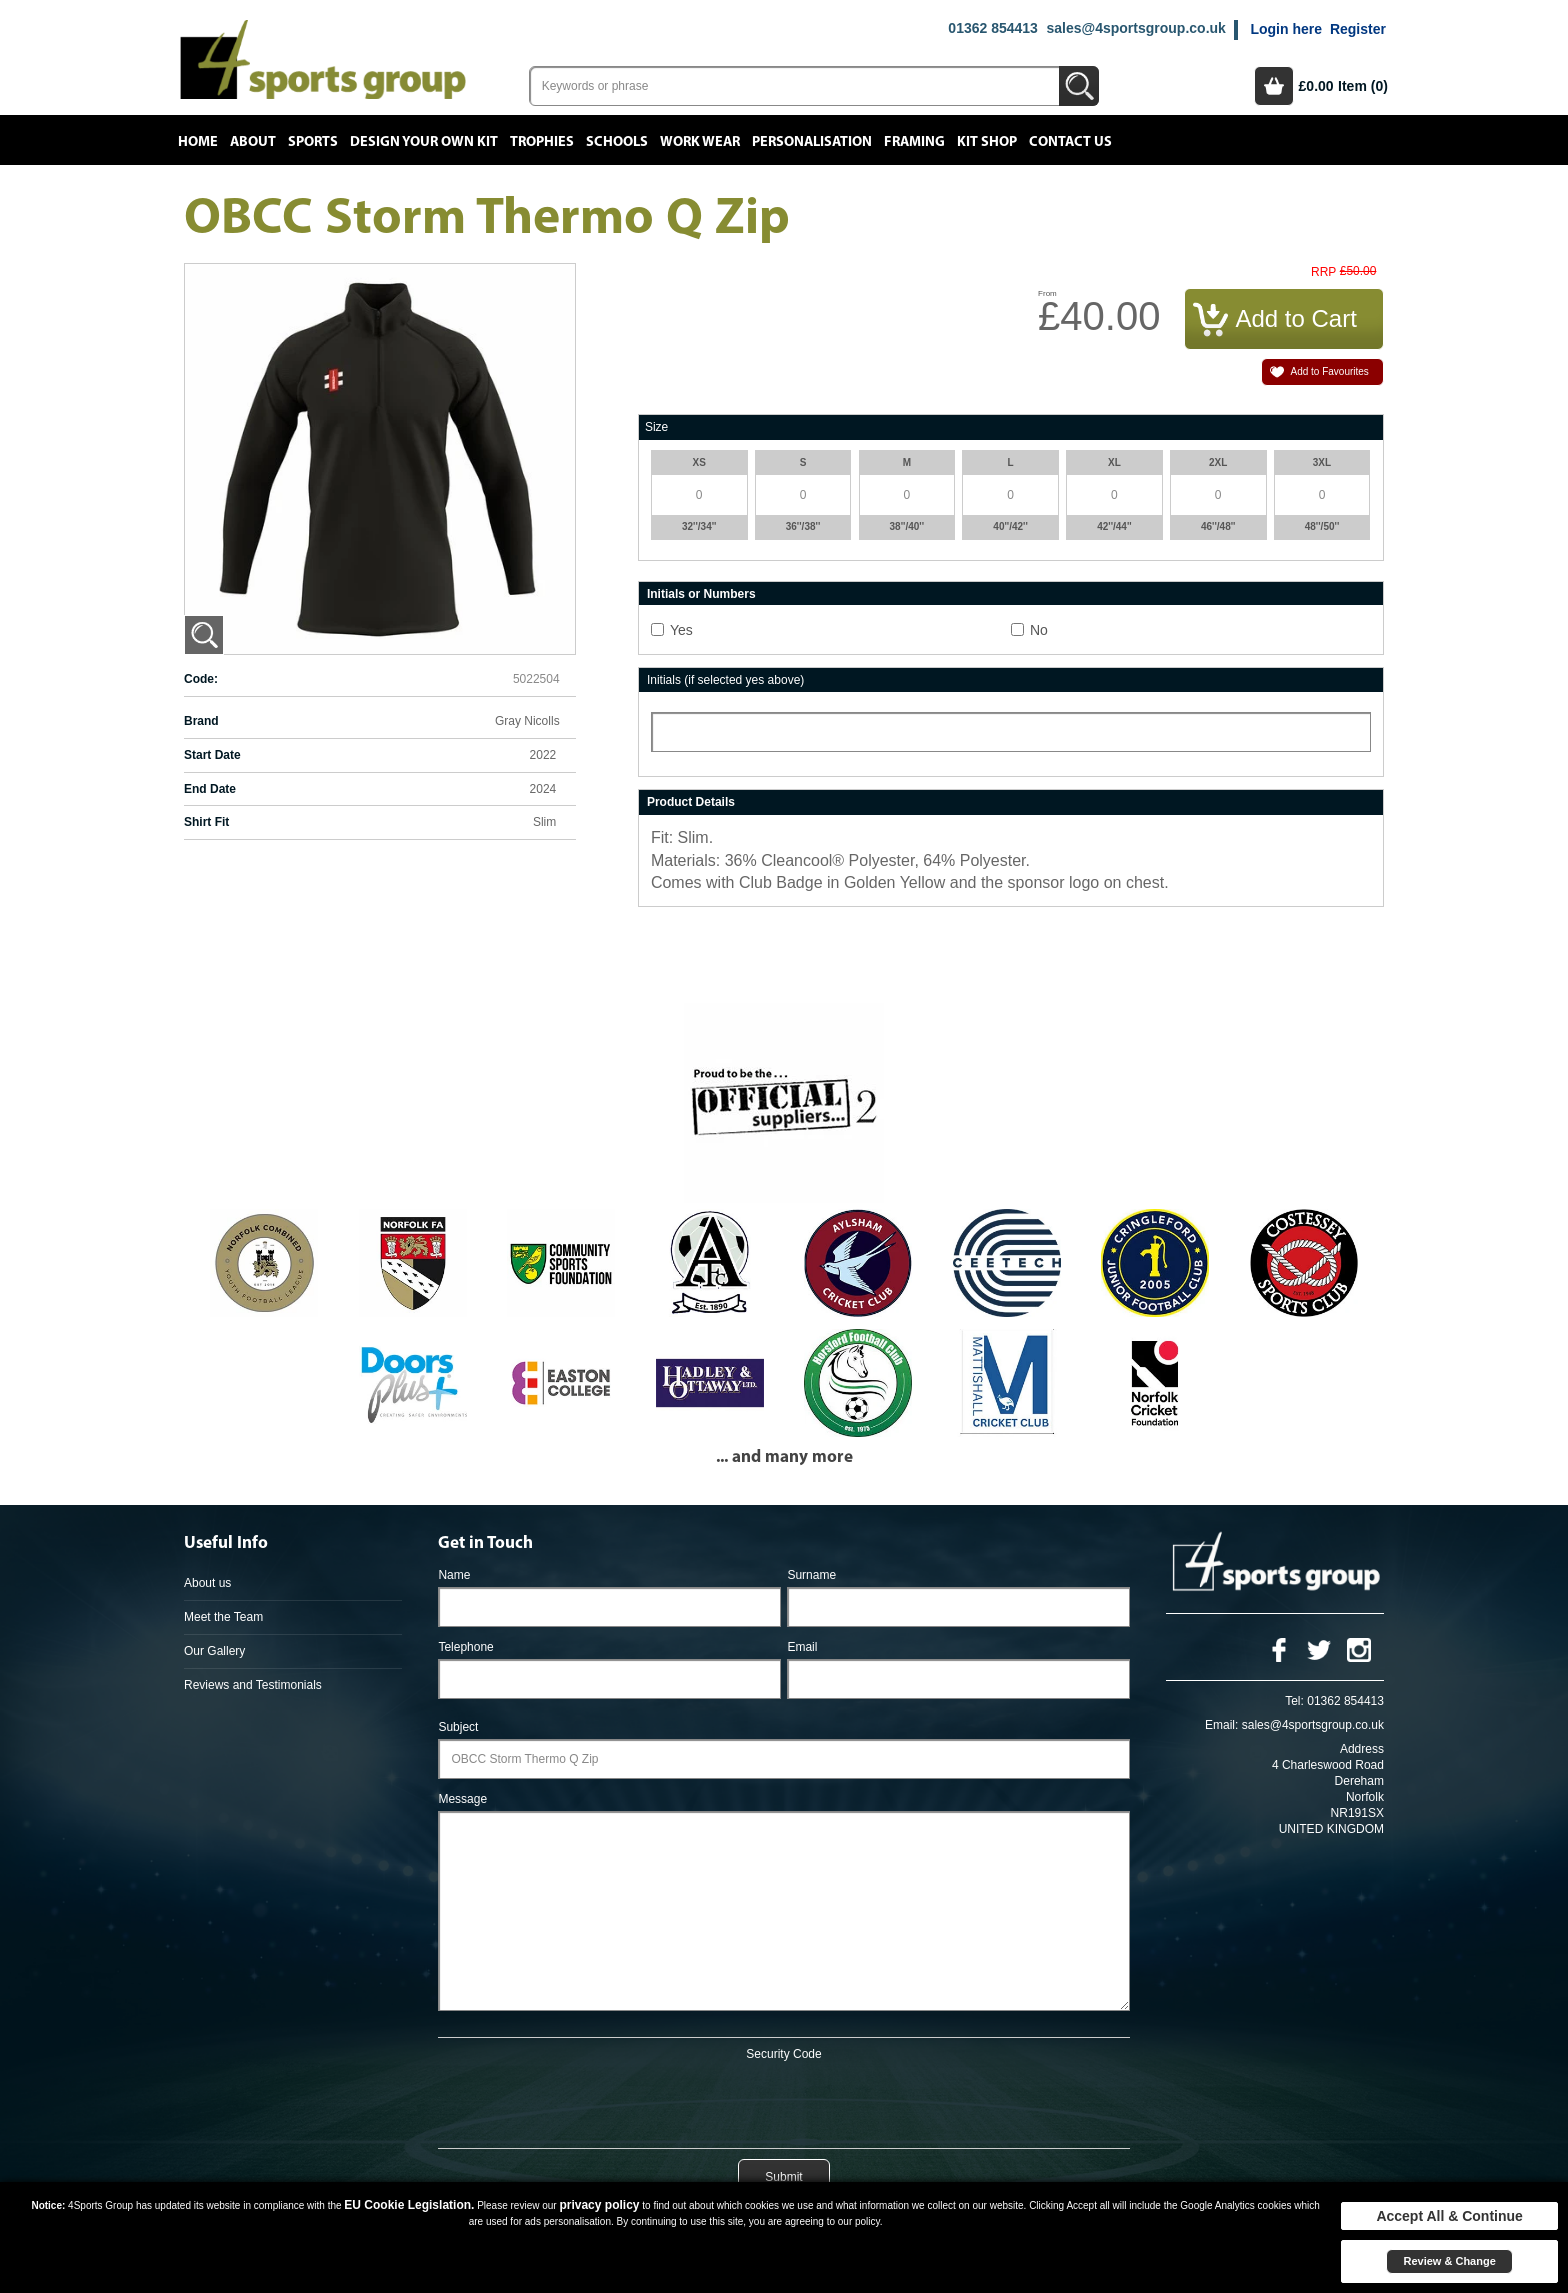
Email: (1221, 1725)
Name (454, 1575)
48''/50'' (1322, 526)
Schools (617, 142)
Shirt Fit (206, 822)
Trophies (542, 142)
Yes (681, 630)
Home (198, 142)
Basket (1274, 86)
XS (699, 462)
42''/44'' (1114, 526)
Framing (914, 142)
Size (656, 427)
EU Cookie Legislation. (409, 2205)
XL (1114, 462)
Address (1362, 1749)
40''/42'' (1010, 526)
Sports (313, 142)
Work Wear (700, 142)
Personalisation (812, 142)
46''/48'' (1218, 526)
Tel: (1294, 1701)
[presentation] (784, 2101)
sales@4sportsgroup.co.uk (1135, 28)
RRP (1323, 272)
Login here (1286, 29)
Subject (458, 1727)
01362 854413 (993, 28)
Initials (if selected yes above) (725, 680)
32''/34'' (699, 526)
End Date (210, 789)
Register (1358, 29)
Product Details (691, 802)
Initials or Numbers (701, 594)
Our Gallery (214, 1651)
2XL (1218, 462)
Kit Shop (987, 142)
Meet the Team (223, 1617)
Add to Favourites (1329, 371)
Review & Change (1449, 2261)
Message (462, 1799)
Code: (201, 679)
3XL (1322, 462)
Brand (201, 721)
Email (802, 1647)
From (1047, 293)
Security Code (783, 2054)
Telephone (465, 1647)
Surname (811, 1575)
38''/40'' (907, 526)
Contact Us (1070, 142)
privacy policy (599, 2205)
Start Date (212, 755)
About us (207, 1583)
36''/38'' (803, 526)
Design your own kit (424, 142)
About (253, 142)
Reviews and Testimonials (253, 1685)
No (1039, 630)
